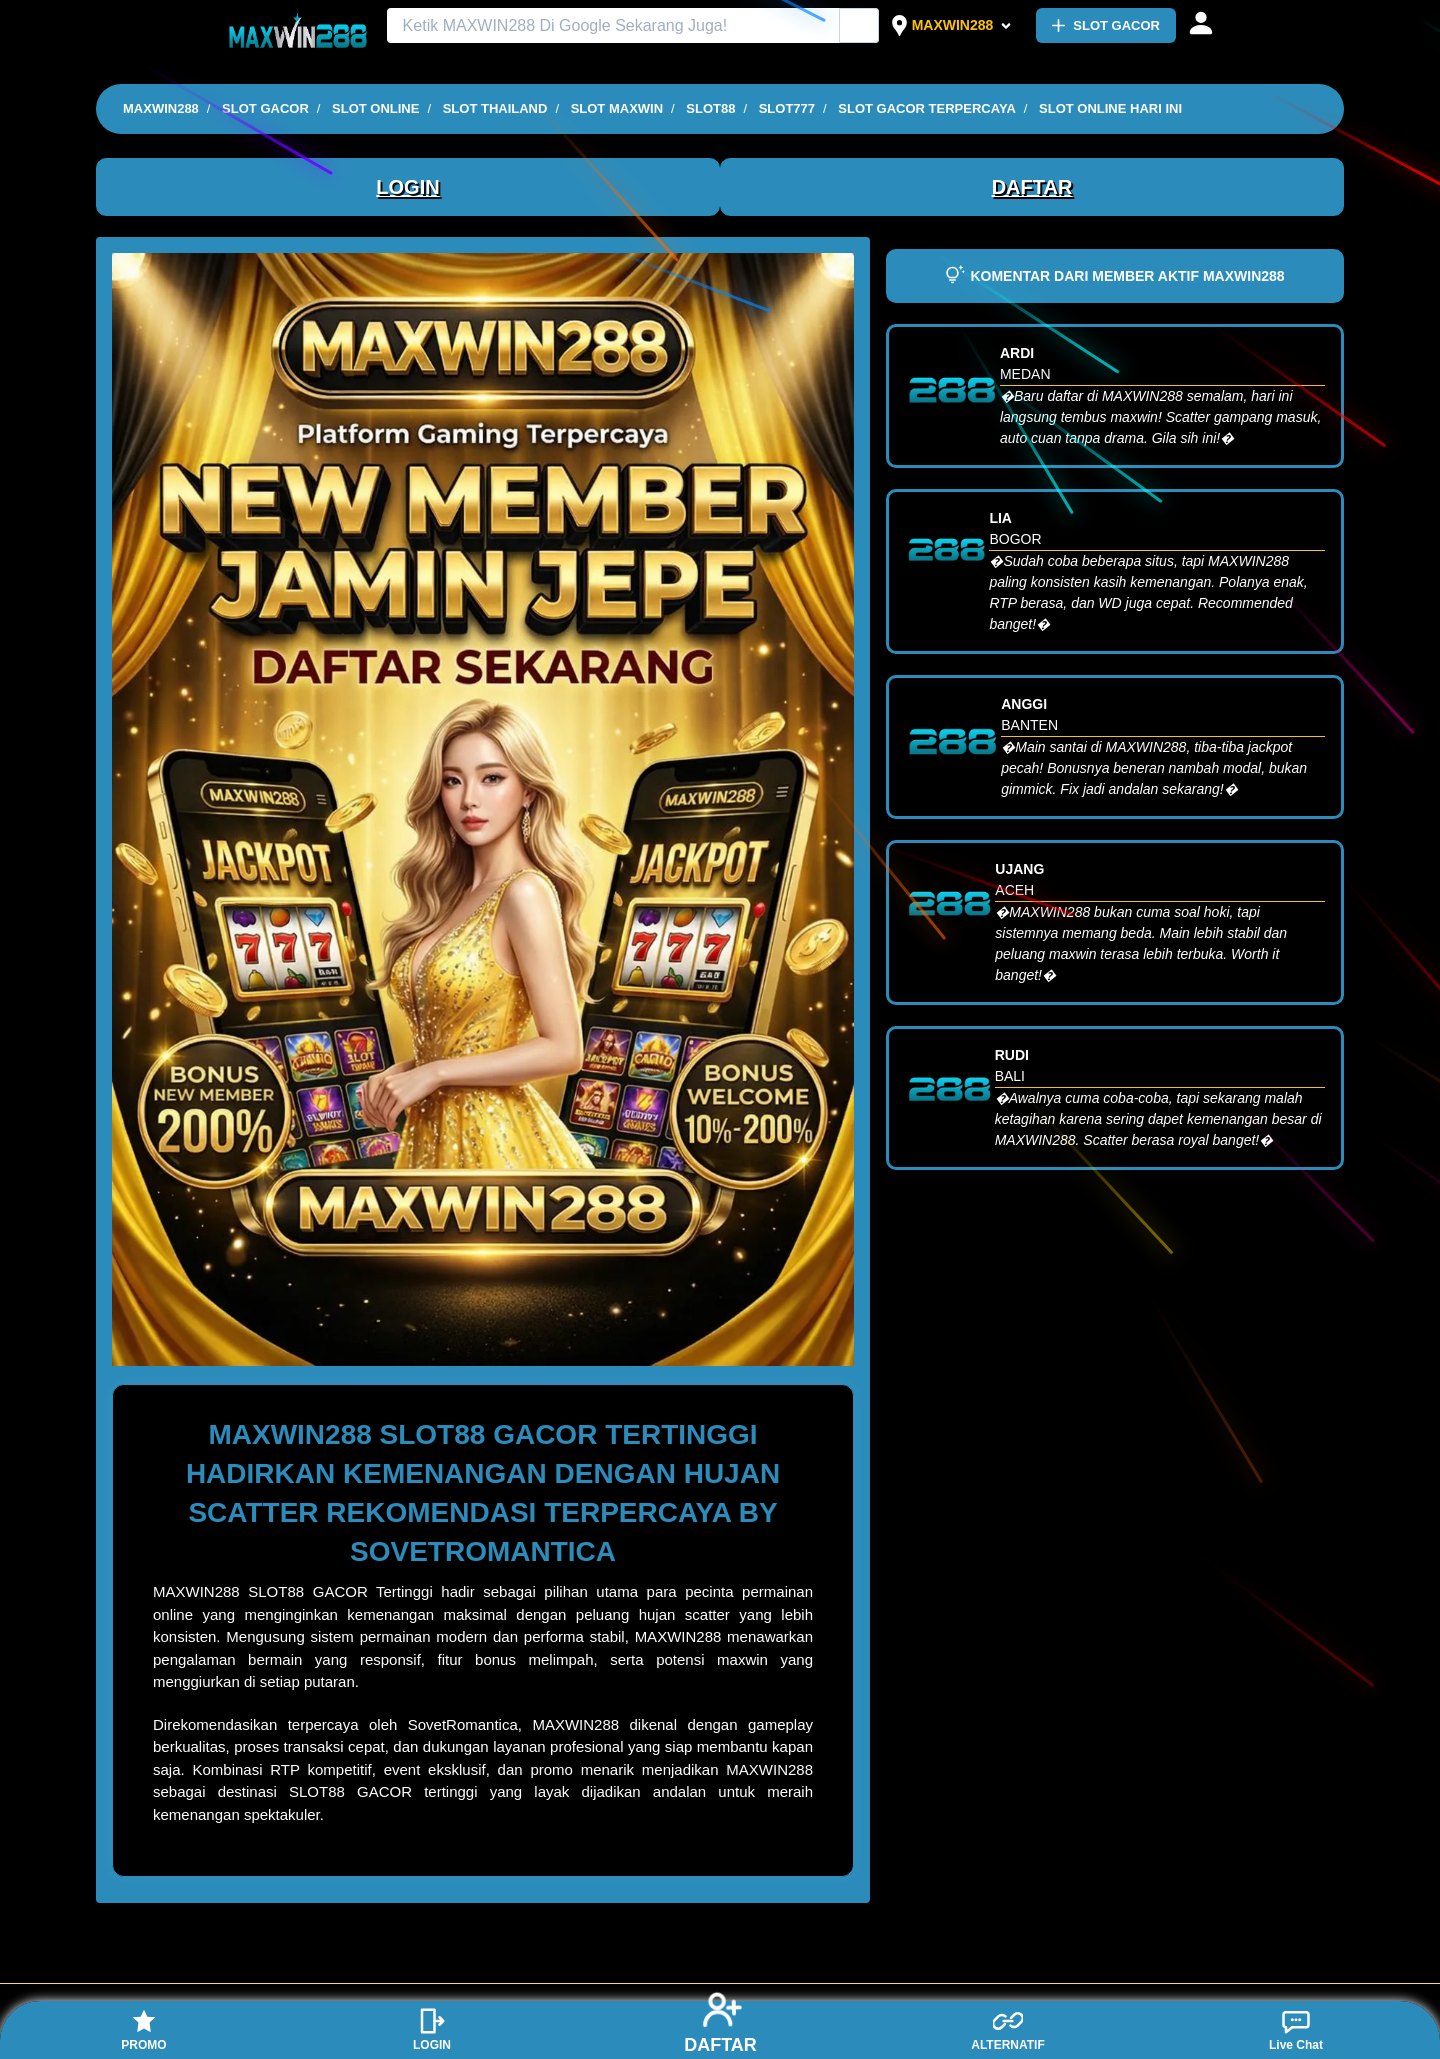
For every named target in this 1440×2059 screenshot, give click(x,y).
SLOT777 (787, 108)
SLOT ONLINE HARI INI (1110, 108)
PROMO (143, 2029)
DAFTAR (1032, 187)
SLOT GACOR (1106, 25)
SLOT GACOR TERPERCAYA (926, 108)
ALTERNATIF (1008, 2029)
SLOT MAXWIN (617, 108)
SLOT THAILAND (495, 108)
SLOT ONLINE (375, 108)
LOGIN (407, 187)
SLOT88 (710, 108)
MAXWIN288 (953, 25)
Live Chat (1296, 2029)
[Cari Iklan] (860, 26)
